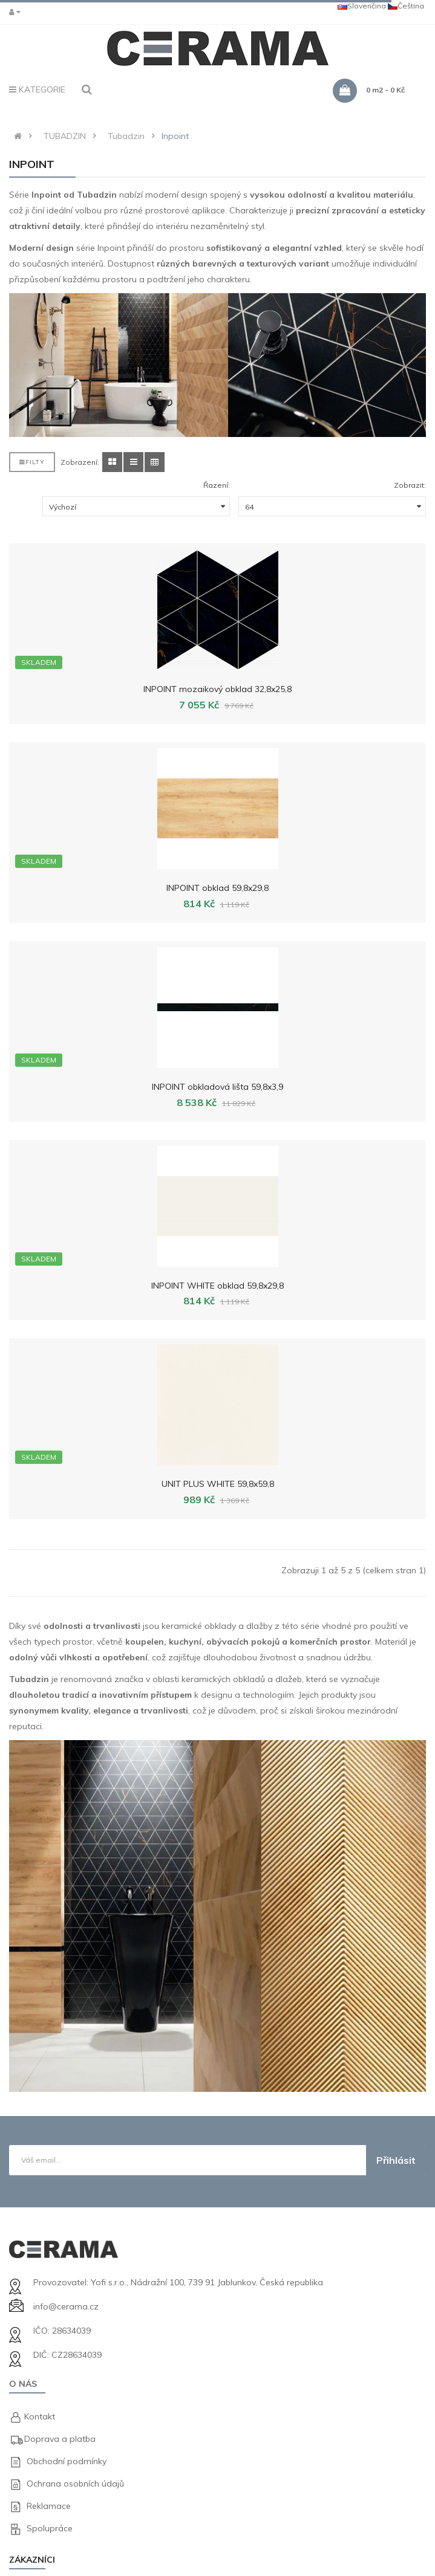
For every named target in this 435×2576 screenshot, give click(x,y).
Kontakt (39, 2416)
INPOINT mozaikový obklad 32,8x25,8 (217, 689)
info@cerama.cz (66, 2306)
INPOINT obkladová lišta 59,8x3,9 (217, 1086)
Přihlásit (396, 2160)
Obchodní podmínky (66, 2461)
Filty (32, 462)
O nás (23, 2383)
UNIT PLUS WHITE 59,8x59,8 (218, 1483)
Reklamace (49, 2505)
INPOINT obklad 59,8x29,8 (217, 887)
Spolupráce (50, 2528)
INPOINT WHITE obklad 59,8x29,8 (217, 1285)
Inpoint (175, 136)
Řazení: (216, 485)
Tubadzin (126, 136)
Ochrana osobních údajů (75, 2483)
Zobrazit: (410, 485)
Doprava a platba (60, 2438)
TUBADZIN (65, 136)
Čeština (406, 5)
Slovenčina (362, 5)
